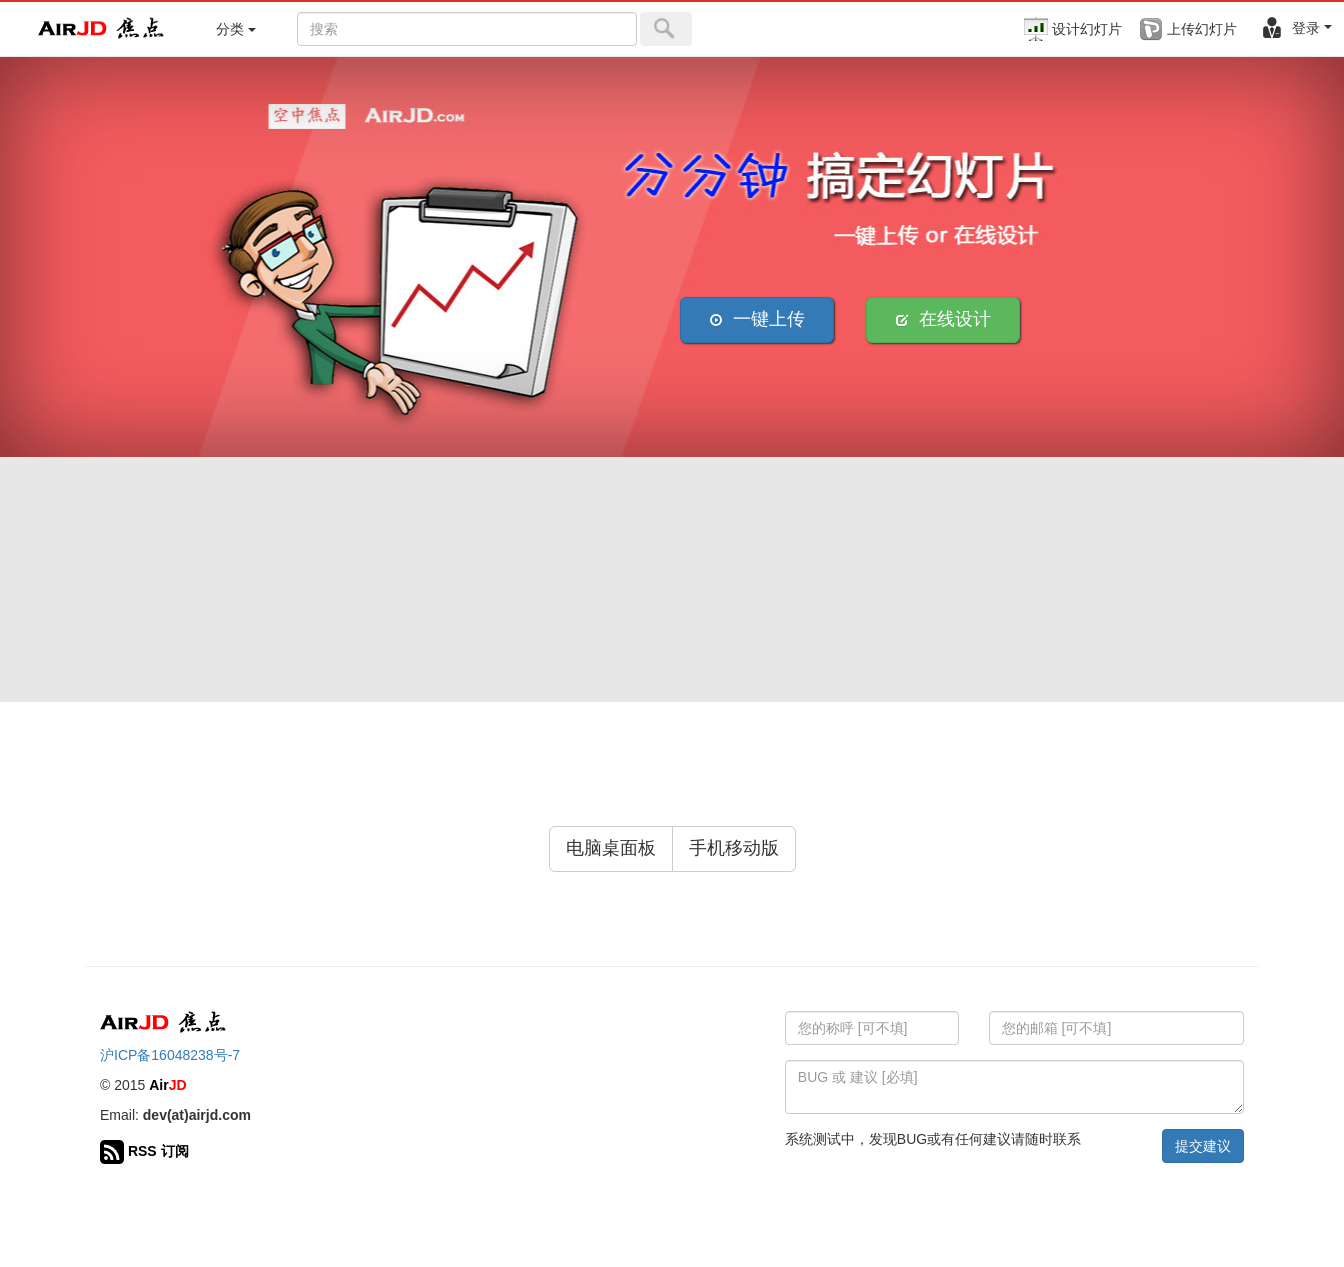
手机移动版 (734, 848)
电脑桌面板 (611, 848)
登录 (1296, 28)
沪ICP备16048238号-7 (170, 1055)
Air (167, 1085)
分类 (236, 29)
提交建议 (1203, 1146)
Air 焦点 (102, 29)
